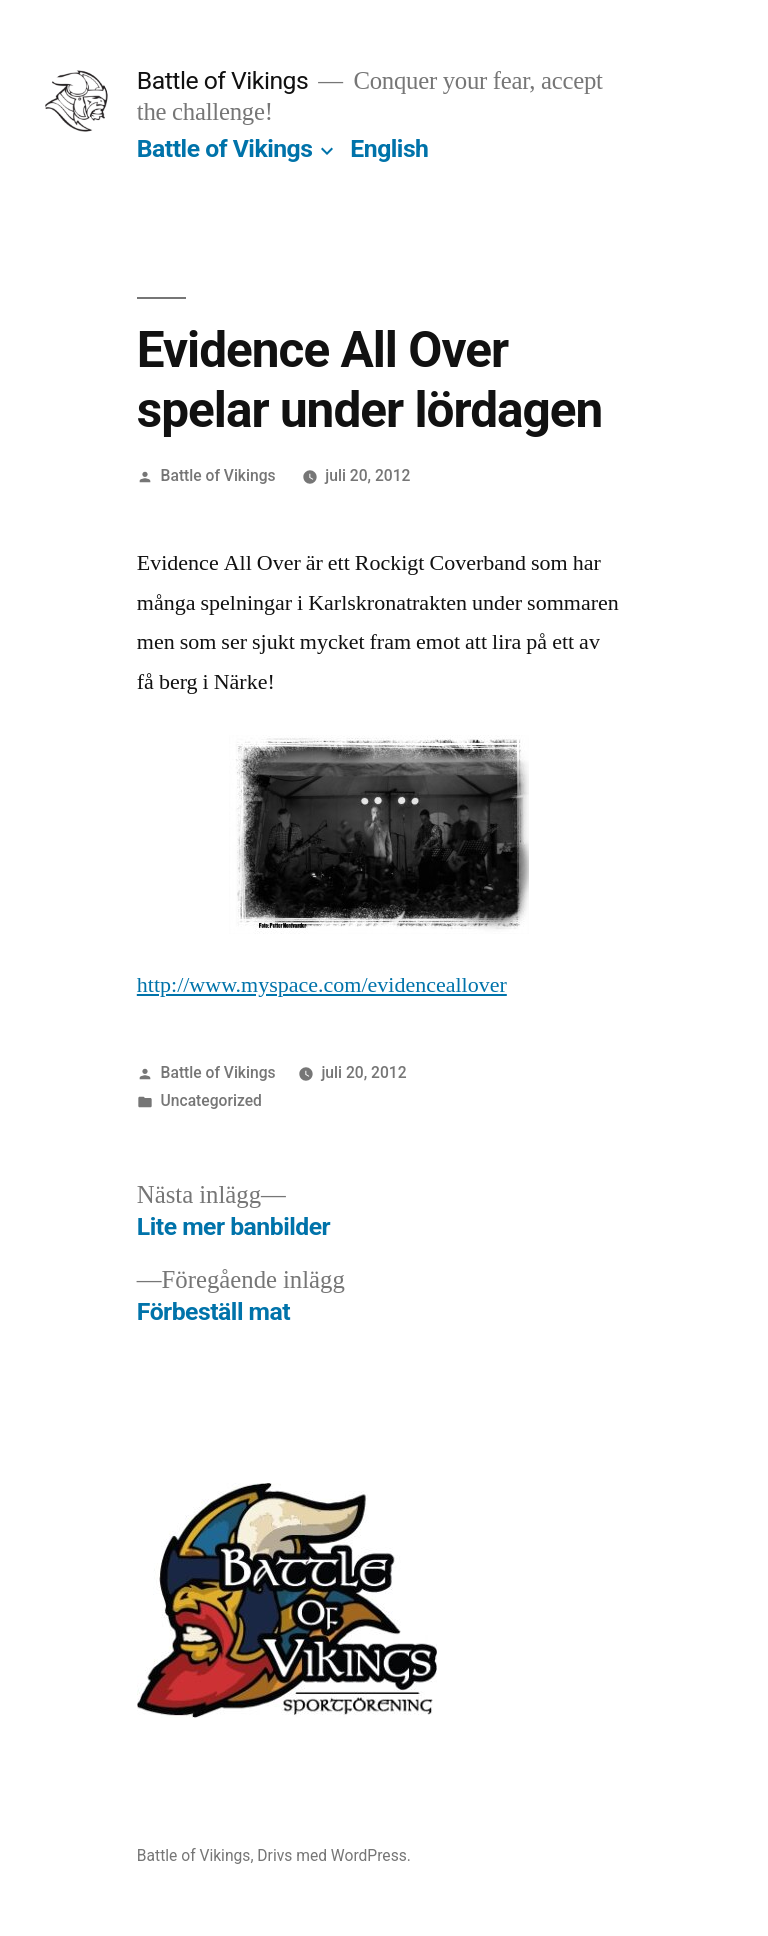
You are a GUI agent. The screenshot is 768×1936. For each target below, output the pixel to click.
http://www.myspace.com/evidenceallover (322, 985)
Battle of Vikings (222, 80)
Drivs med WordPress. (334, 1855)
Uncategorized (211, 1100)
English (389, 148)
